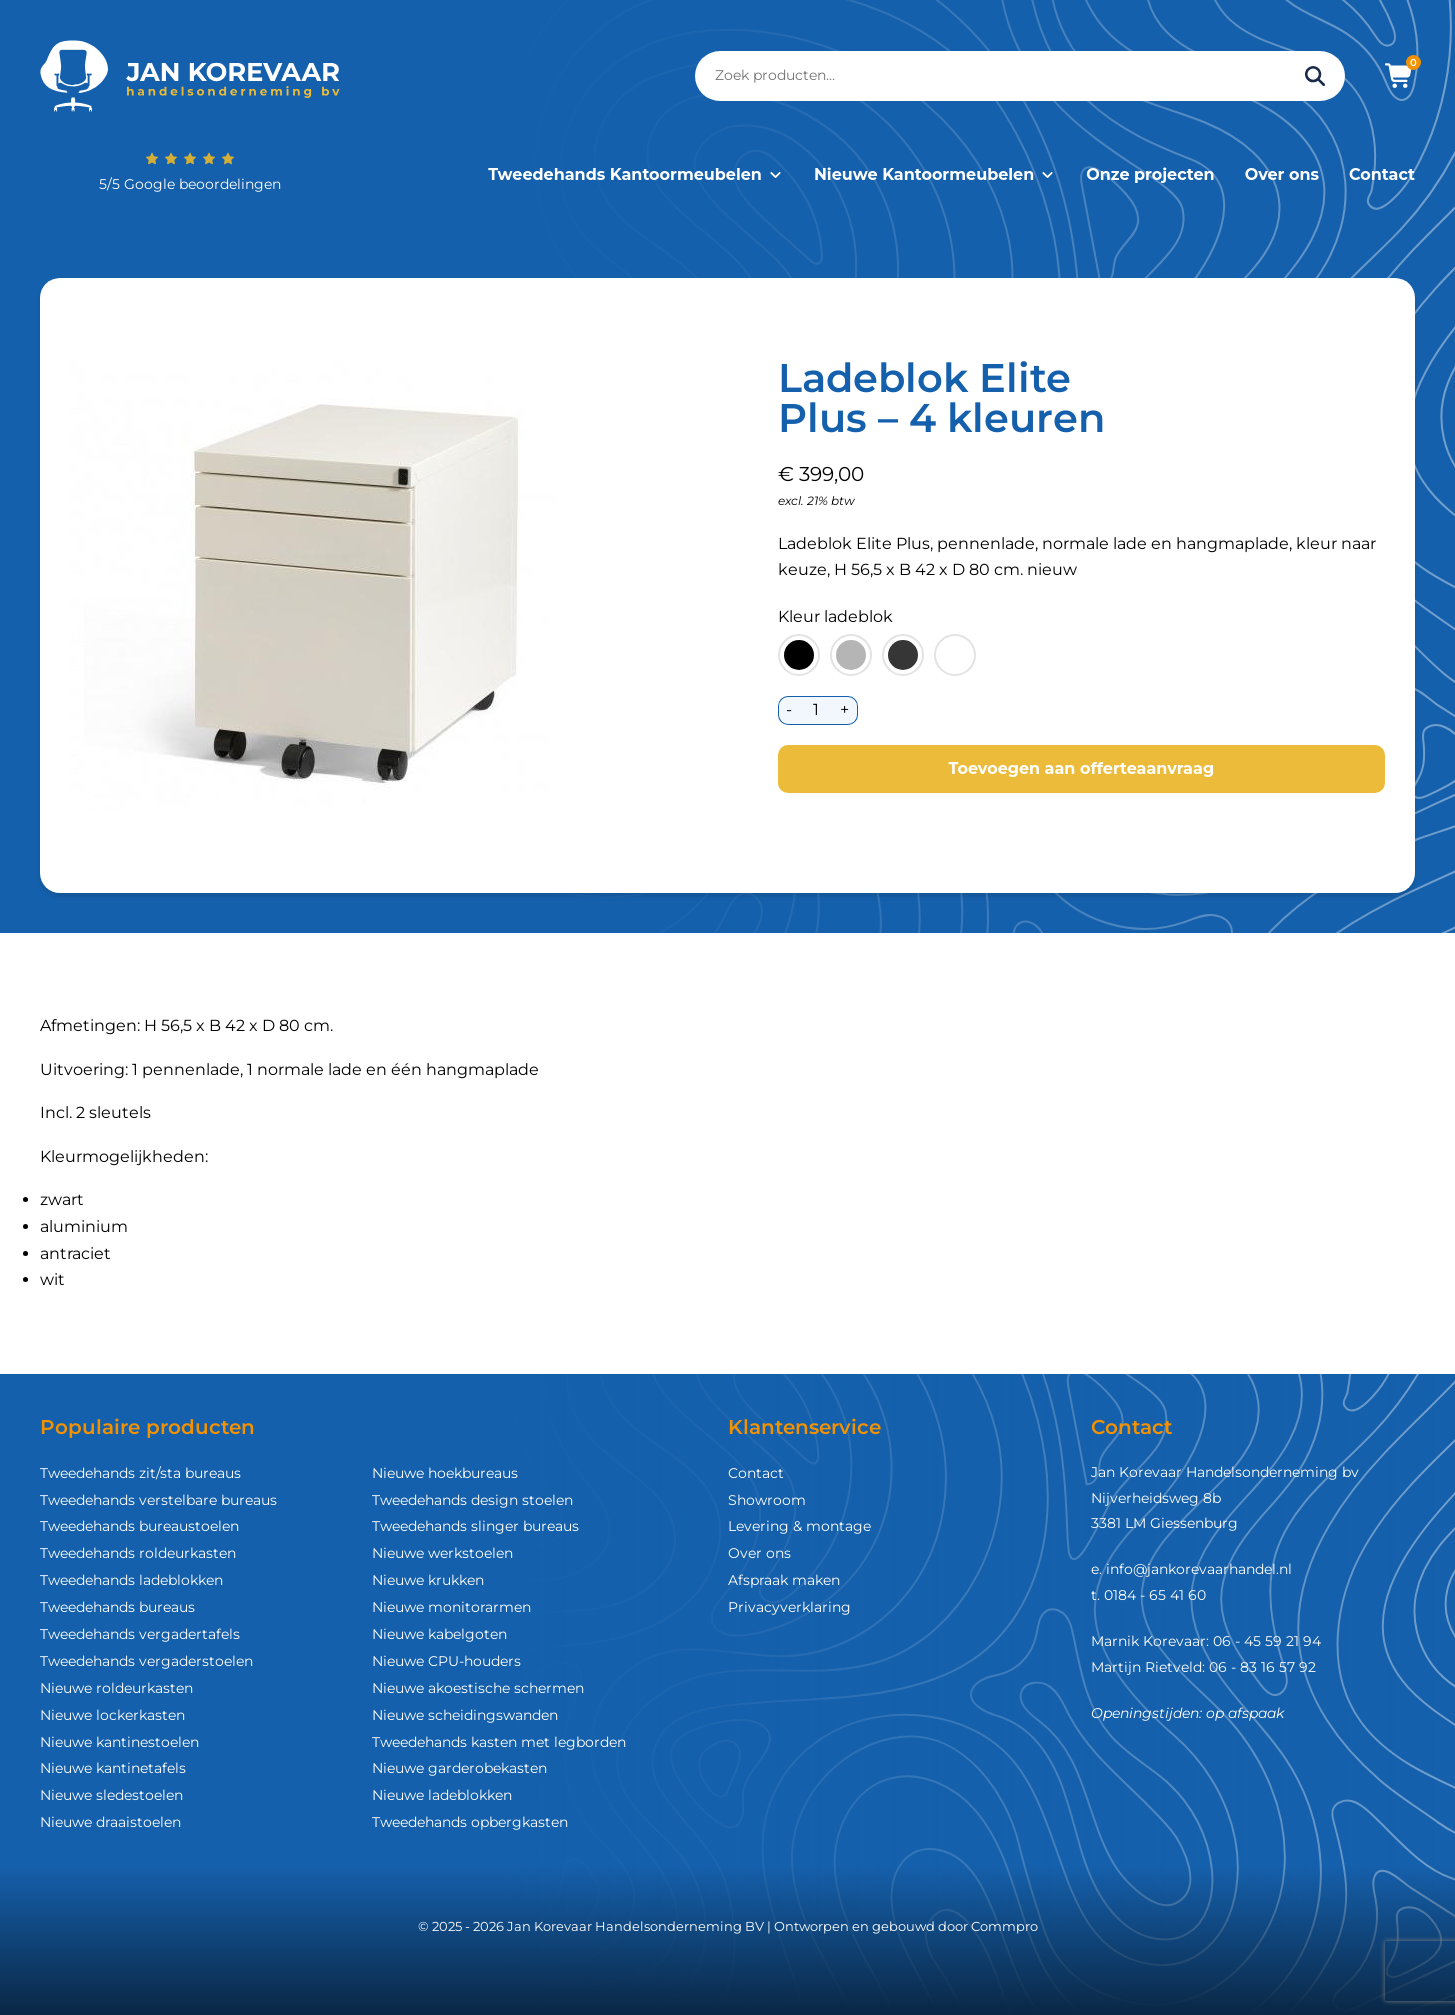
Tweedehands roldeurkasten (138, 1553)
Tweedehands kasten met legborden (499, 1742)
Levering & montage (799, 1526)
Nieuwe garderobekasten (459, 1768)
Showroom (767, 1500)
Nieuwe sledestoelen (111, 1795)
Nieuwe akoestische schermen (478, 1688)
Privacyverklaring (789, 1607)
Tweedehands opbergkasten (470, 1822)
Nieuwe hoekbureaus (445, 1473)
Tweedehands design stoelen (472, 1500)
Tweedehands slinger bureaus (475, 1526)
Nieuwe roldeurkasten (116, 1688)
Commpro (1004, 1926)
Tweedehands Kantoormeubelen (636, 174)
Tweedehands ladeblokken (131, 1580)
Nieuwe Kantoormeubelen (935, 174)
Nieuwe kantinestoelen (119, 1742)
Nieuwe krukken (428, 1580)
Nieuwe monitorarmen (451, 1607)
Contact (1382, 174)
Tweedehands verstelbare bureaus (158, 1500)
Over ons (1282, 174)
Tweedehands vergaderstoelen (146, 1661)
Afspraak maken (784, 1580)
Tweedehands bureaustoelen (139, 1526)
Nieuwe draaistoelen (110, 1822)
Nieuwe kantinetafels (113, 1768)
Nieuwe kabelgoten (439, 1634)
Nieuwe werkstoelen (442, 1553)
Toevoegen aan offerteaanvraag (1081, 768)
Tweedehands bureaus (117, 1607)
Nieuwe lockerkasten (112, 1715)
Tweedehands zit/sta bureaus (140, 1473)
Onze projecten (1150, 174)
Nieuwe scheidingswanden (465, 1715)
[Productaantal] (816, 710)
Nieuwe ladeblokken (442, 1795)
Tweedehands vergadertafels (140, 1634)
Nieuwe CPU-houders (446, 1661)
